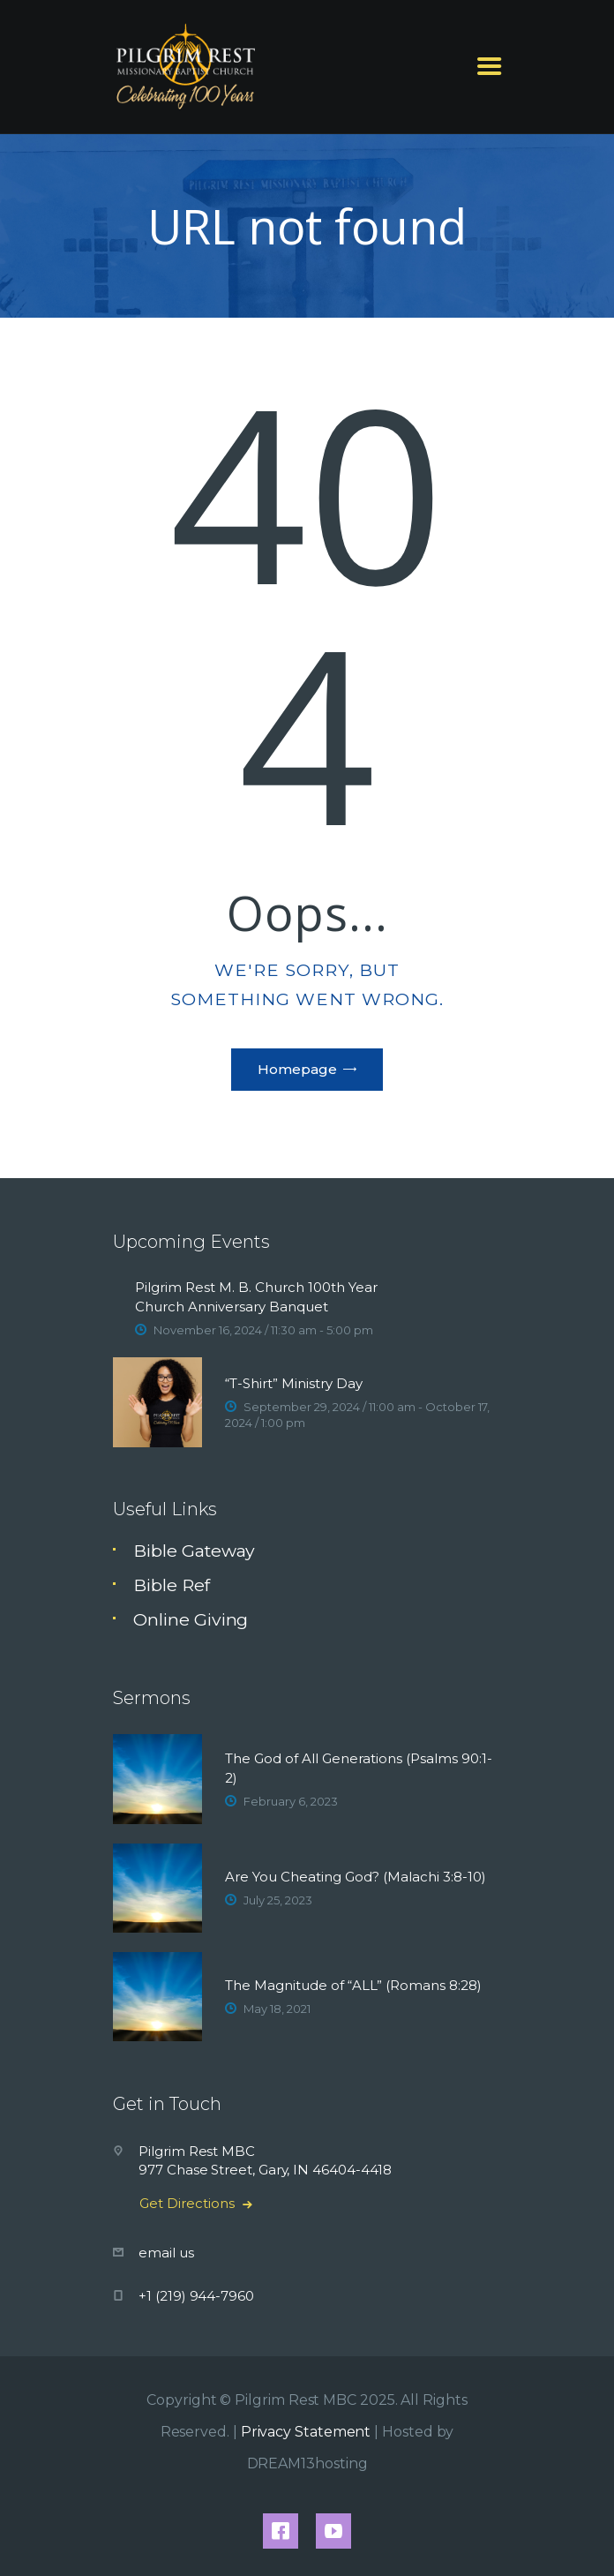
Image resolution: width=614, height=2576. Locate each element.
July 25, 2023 (277, 1900)
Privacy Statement (306, 2431)
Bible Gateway (194, 1550)
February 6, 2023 (290, 1801)
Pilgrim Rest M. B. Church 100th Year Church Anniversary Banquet (256, 1297)
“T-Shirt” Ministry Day (294, 1383)
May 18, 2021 (277, 2008)
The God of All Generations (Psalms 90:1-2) (358, 1768)
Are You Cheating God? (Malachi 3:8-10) (355, 1876)
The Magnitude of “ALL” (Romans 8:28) (353, 1985)
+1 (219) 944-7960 (196, 2295)
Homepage (297, 1069)
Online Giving (190, 1619)
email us (166, 2252)
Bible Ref (171, 1585)
